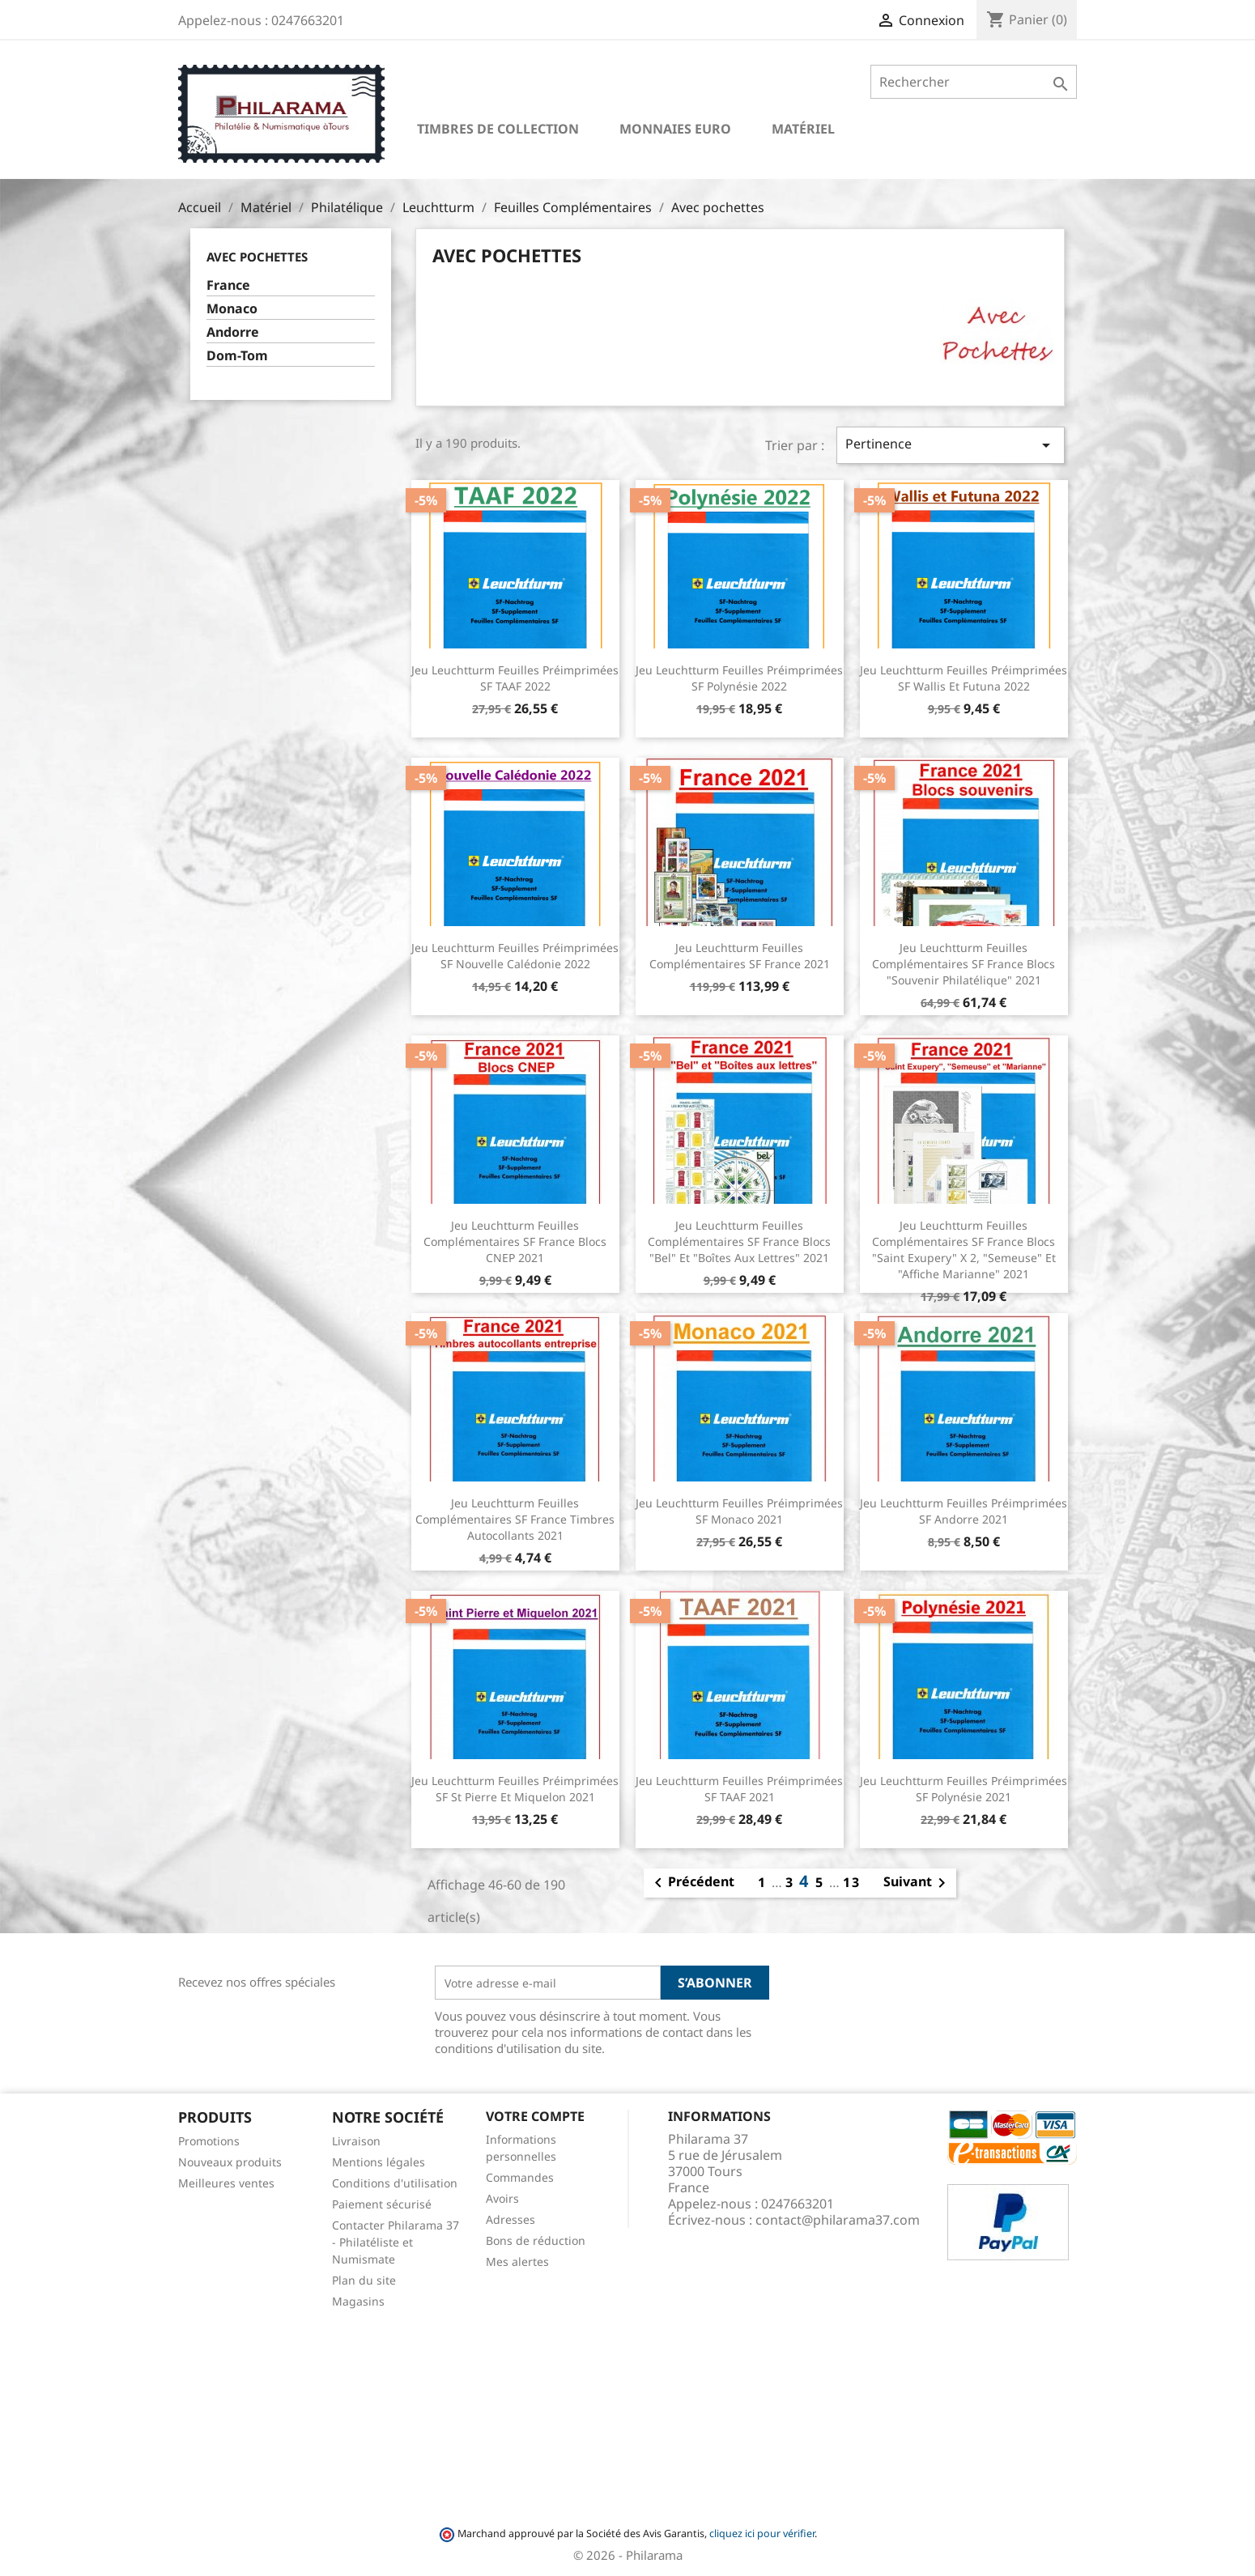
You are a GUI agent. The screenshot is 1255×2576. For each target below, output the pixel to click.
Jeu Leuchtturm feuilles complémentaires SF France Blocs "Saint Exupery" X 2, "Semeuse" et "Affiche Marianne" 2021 (964, 1249)
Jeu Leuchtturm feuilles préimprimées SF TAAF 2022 (515, 678)
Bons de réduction (535, 2240)
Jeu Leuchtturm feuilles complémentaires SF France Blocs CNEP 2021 (514, 1241)
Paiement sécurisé (382, 2204)
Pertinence (950, 445)
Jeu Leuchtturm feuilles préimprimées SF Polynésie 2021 (963, 1788)
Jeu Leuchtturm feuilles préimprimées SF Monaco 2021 (739, 1511)
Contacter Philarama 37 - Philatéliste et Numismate (395, 2242)
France (228, 285)
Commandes (520, 2177)
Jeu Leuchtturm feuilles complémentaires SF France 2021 (739, 955)
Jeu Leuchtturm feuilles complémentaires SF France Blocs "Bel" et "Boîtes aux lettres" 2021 (739, 1241)
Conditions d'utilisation (394, 2183)
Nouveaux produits (230, 2162)
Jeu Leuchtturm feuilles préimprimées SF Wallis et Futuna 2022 (963, 678)
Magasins (358, 2301)
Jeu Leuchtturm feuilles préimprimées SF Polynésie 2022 (739, 678)
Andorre (232, 332)
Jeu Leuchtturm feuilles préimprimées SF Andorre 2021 (963, 1511)
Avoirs (502, 2198)
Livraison (356, 2141)
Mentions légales (378, 2162)
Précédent (691, 1883)
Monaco (231, 308)
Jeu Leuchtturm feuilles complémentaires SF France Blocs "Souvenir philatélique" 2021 (963, 964)
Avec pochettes (257, 257)
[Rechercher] (973, 82)
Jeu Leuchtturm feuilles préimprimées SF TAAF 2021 (739, 1788)
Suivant (917, 1883)
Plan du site (364, 2280)
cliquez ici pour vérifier (762, 2533)
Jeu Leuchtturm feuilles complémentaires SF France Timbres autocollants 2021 (515, 1519)
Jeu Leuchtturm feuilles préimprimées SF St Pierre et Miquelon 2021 (515, 1788)
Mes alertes (517, 2261)
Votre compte (535, 2116)
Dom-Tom (237, 355)
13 (852, 1882)
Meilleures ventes (226, 2183)
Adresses (510, 2219)
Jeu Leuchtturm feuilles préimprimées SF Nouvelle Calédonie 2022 (515, 955)
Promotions (209, 2141)
